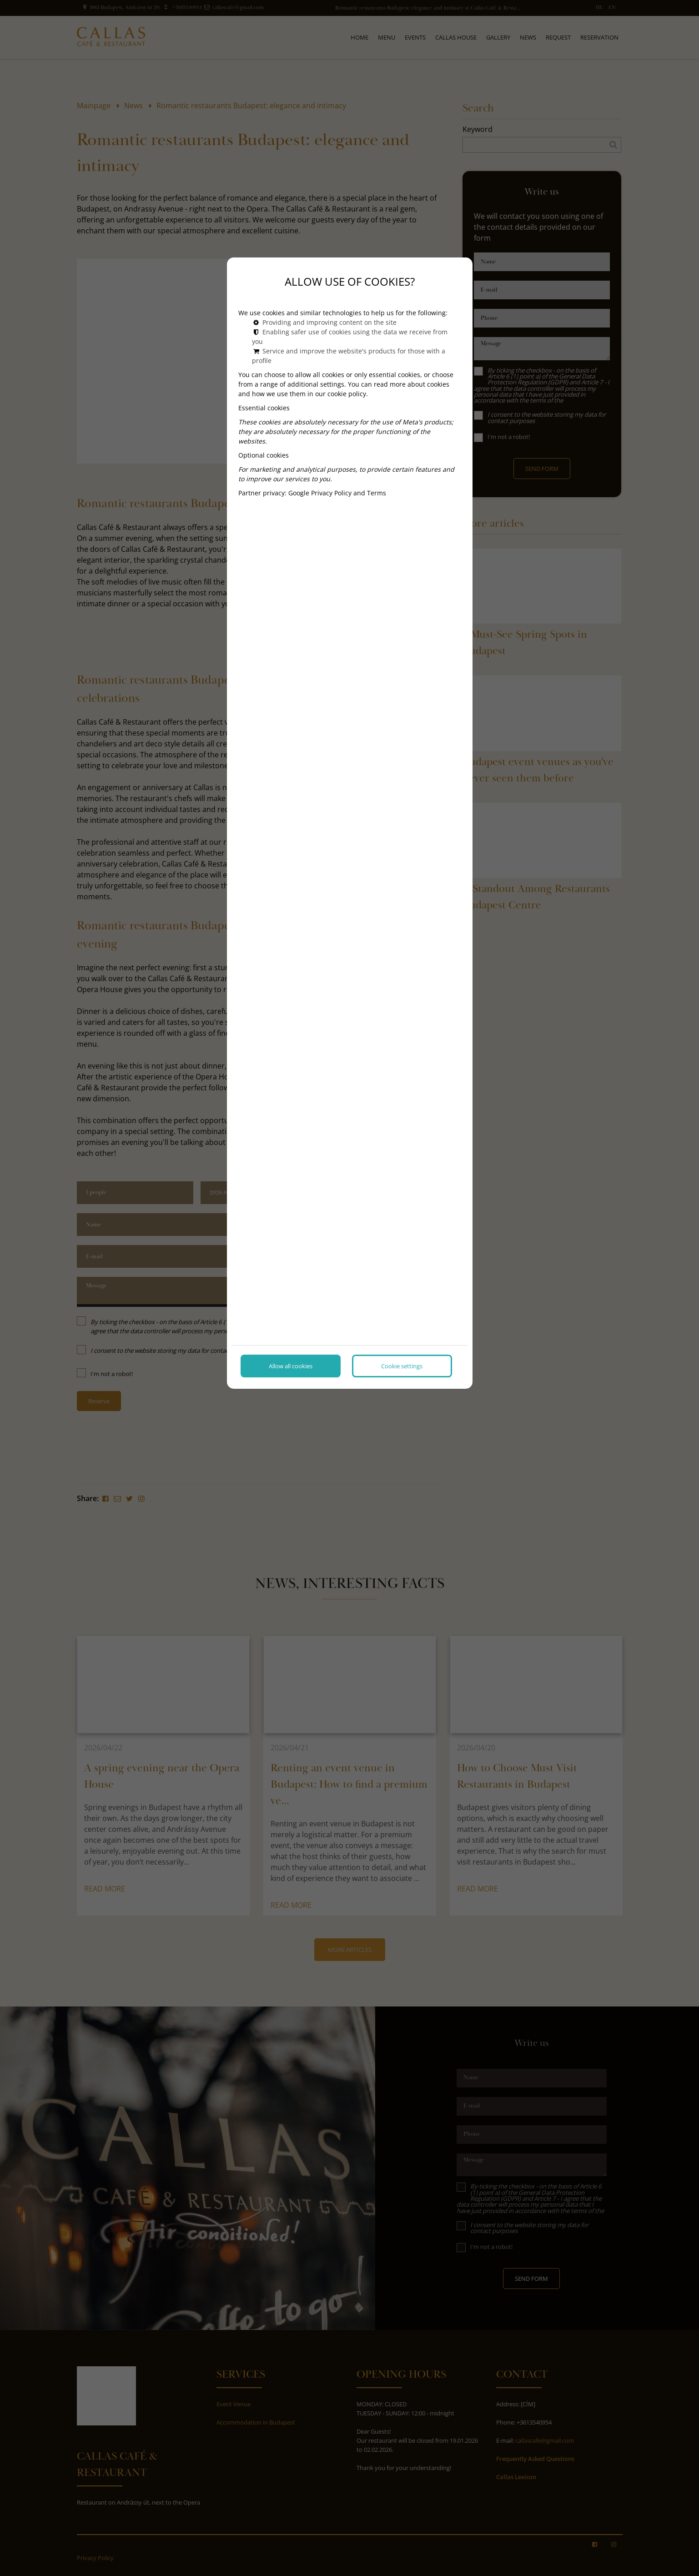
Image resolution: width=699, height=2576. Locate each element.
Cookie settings (401, 1366)
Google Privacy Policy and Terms (337, 493)
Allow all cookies (290, 1366)
